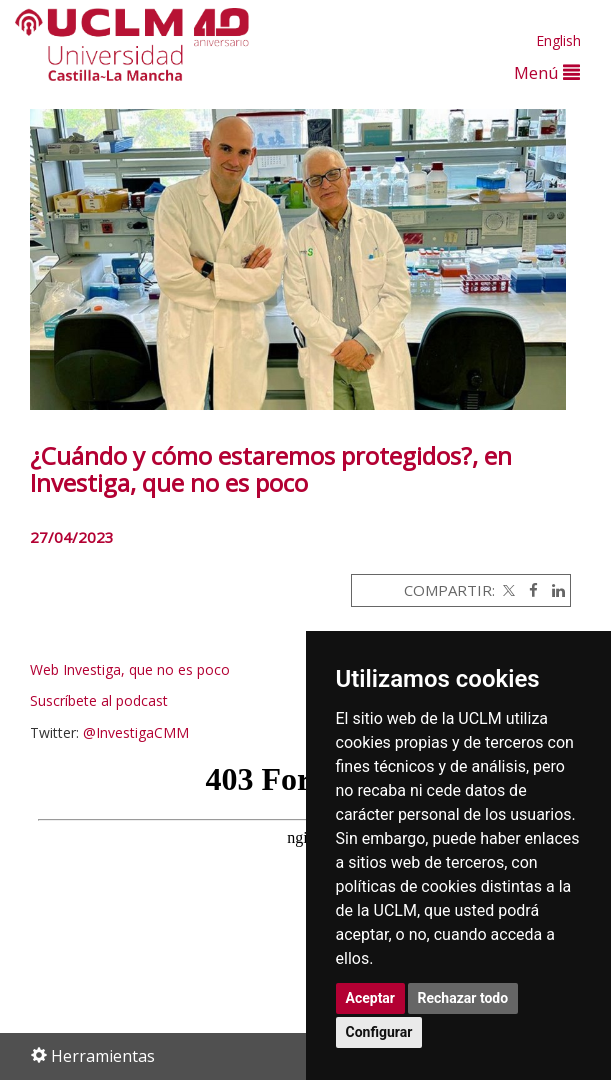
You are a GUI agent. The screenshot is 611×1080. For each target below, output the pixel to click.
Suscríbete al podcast (99, 700)
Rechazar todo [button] (463, 998)
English (558, 40)
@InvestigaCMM (136, 732)
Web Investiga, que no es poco (132, 669)
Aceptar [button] (371, 998)
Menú (547, 72)
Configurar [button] (379, 1032)
